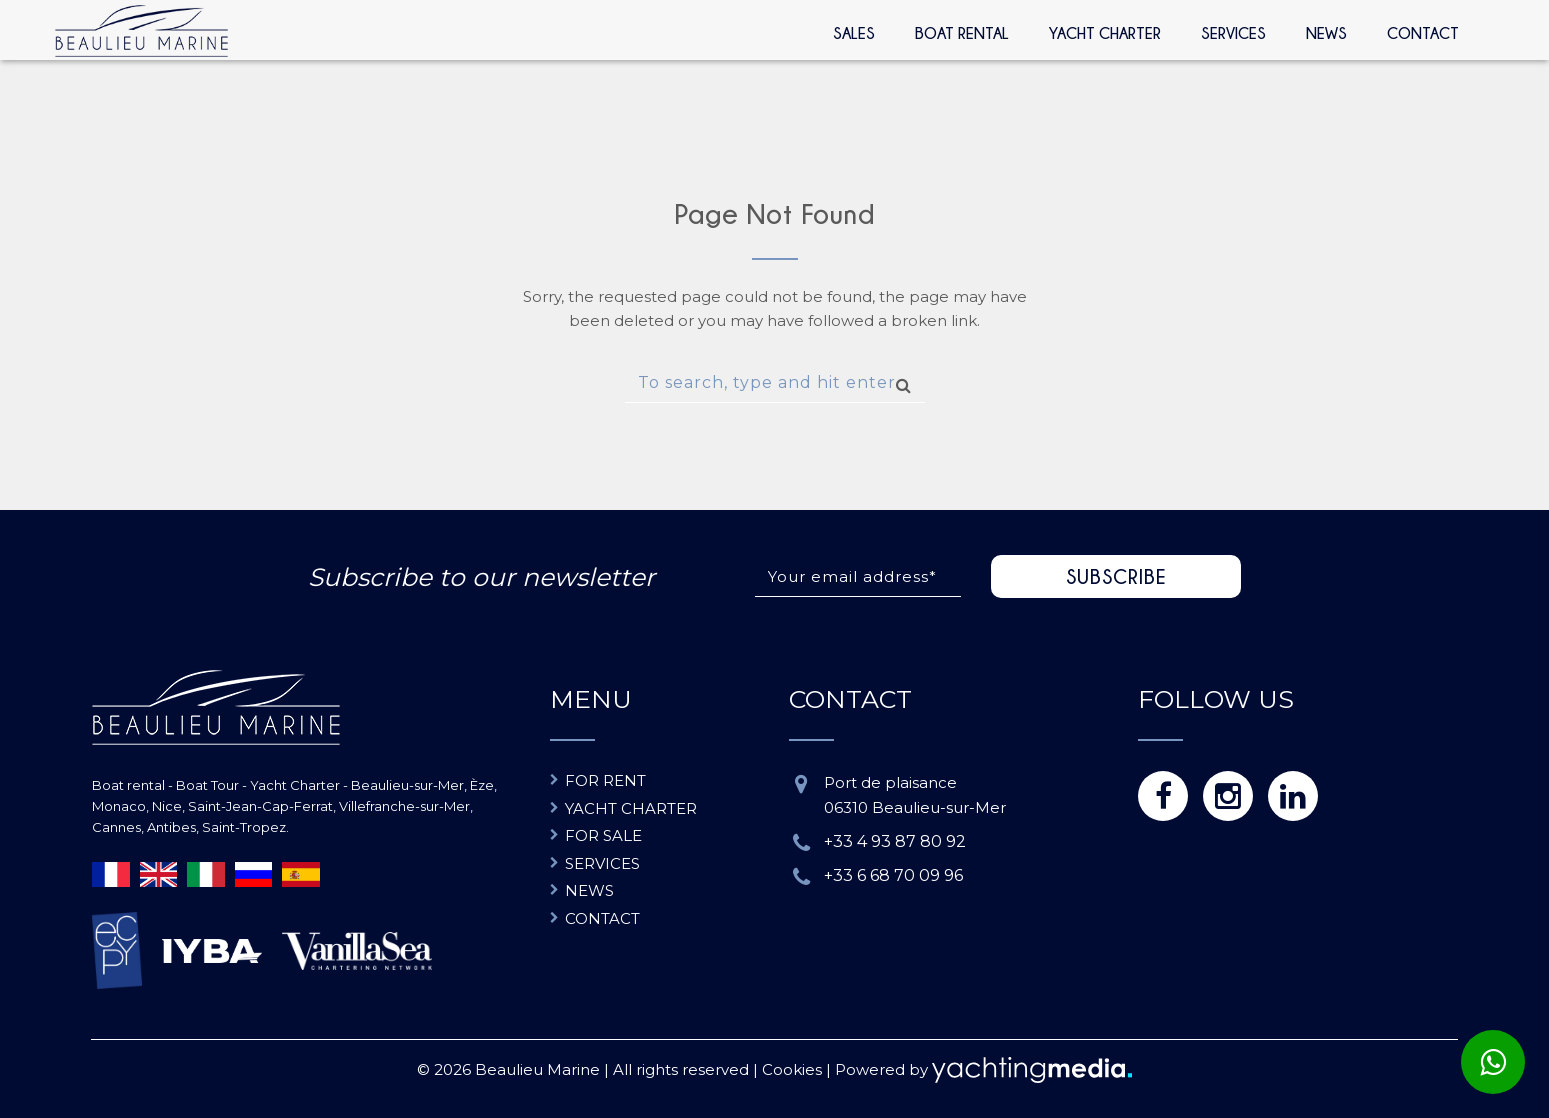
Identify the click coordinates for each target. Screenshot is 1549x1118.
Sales (854, 33)
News (1326, 33)
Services (1233, 33)
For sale (603, 835)
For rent (605, 780)
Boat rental (962, 33)
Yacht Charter (1105, 33)
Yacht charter (631, 808)
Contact (1423, 33)
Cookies (792, 1069)
